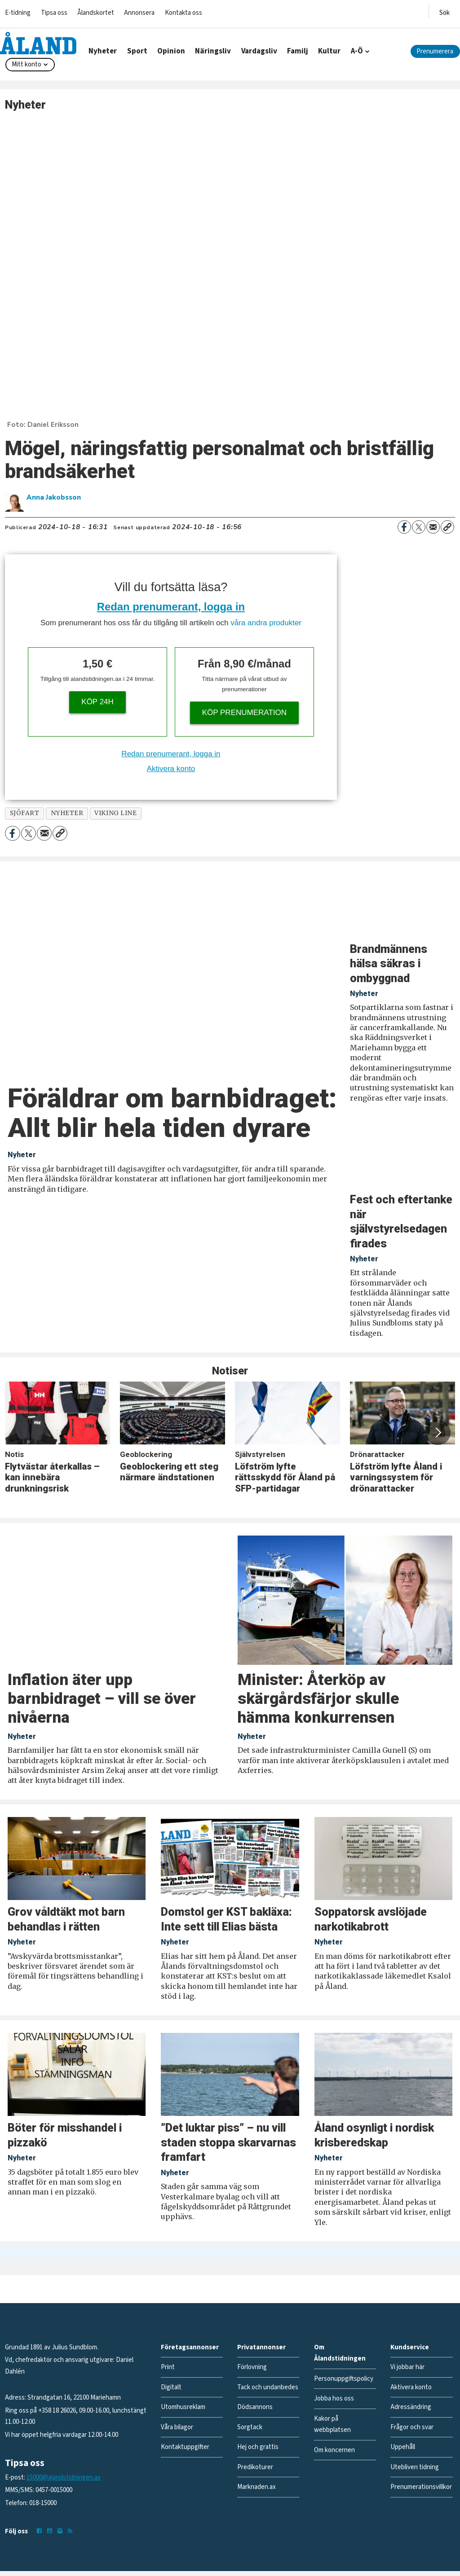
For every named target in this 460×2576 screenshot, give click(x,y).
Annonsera (139, 13)
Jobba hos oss (334, 2398)
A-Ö (357, 51)
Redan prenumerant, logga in (171, 607)
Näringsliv (213, 51)
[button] (437, 1432)
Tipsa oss (54, 13)
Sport (137, 51)
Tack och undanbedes (267, 2387)
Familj (297, 51)
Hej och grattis (258, 2447)
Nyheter (102, 51)
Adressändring (410, 2407)
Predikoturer (255, 2467)
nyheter (67, 813)
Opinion (171, 51)
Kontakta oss (183, 13)
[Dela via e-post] (433, 527)
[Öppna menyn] (444, 11)
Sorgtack (249, 2427)
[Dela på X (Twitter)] (418, 527)
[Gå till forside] (38, 43)
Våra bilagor (177, 2427)
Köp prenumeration (244, 712)
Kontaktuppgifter (185, 2447)
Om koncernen (334, 2450)
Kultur (329, 51)
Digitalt (171, 2387)
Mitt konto (26, 64)
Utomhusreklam (183, 2407)
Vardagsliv (259, 51)
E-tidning (18, 13)
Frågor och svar (411, 2427)
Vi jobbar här (407, 2367)
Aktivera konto (171, 768)
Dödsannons (255, 2407)
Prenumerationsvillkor (421, 2487)
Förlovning (252, 2367)
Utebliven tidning (414, 2467)
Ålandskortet (95, 13)
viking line (115, 813)
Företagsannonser (190, 2347)
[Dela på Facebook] (404, 527)
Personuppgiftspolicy (343, 2378)
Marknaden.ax (256, 2487)
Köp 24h (97, 702)
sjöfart (25, 813)
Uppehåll (402, 2447)
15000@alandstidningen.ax (64, 2477)
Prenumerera (434, 51)
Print (168, 2367)
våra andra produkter (265, 623)
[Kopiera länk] (447, 527)
